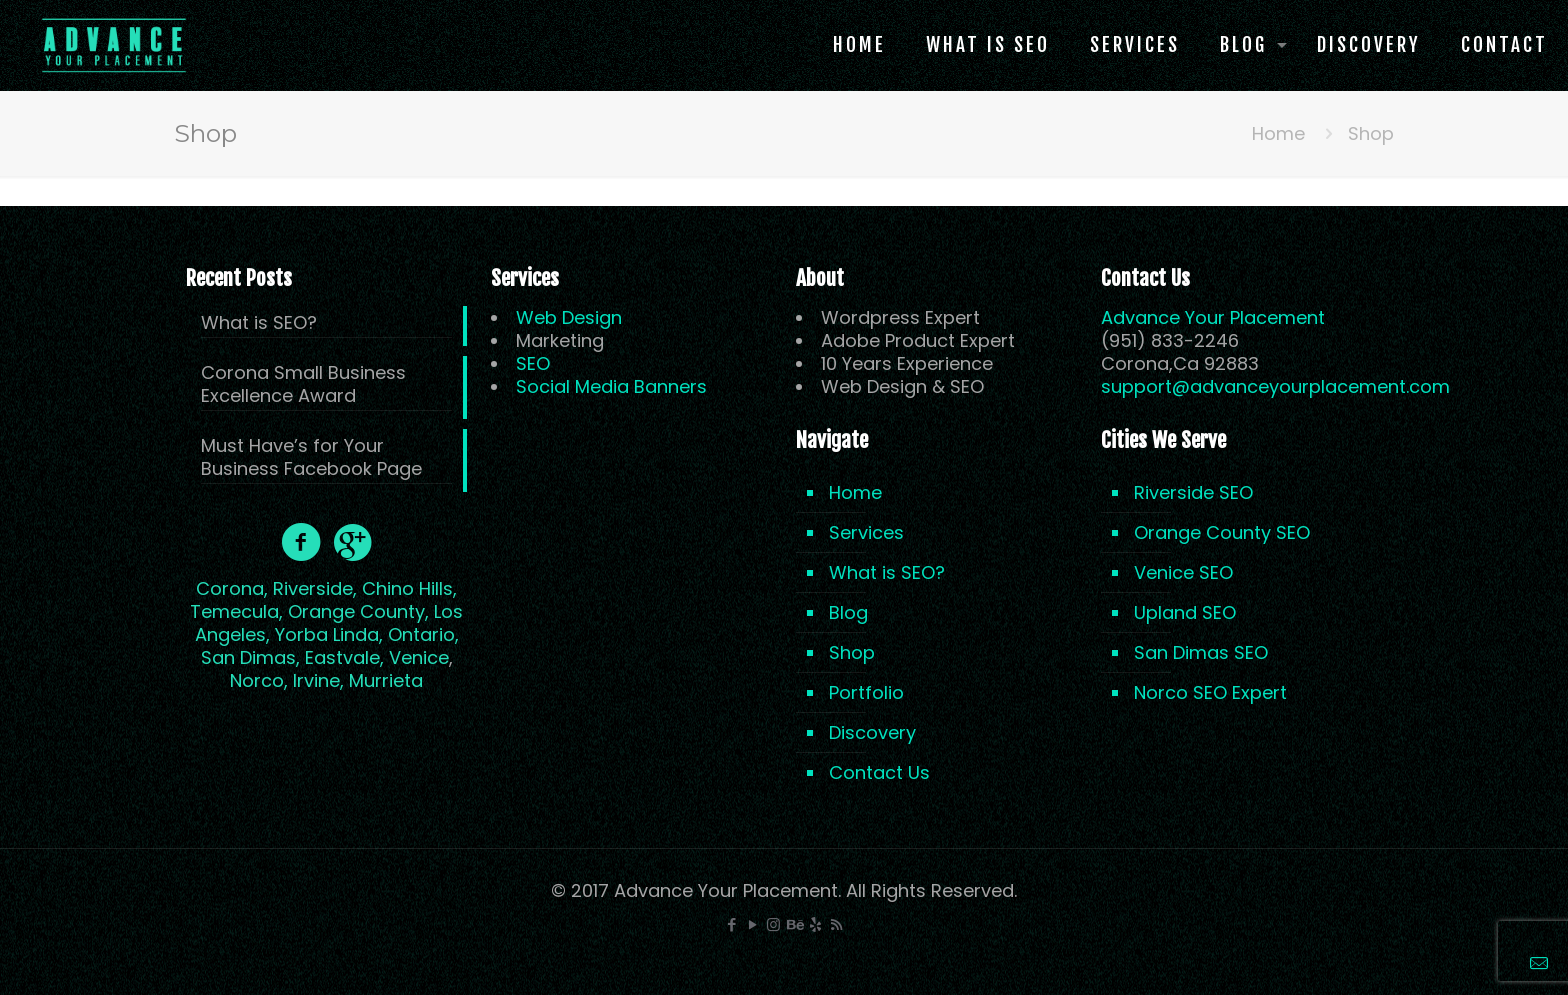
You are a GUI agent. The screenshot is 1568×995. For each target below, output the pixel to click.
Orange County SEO (1222, 532)
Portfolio (866, 692)
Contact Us (879, 772)
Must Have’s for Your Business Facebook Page (311, 457)
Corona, (232, 588)
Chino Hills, (409, 588)
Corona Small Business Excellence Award (303, 384)
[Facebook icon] (731, 924)
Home (1278, 133)
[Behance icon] (794, 924)
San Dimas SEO (1201, 652)
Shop (852, 652)
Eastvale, (344, 657)
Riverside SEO (1193, 492)
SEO (533, 363)
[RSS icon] (836, 924)
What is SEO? (259, 323)
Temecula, (236, 611)
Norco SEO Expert (1210, 692)
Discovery (872, 732)
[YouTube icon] (752, 924)
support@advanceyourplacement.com (1275, 386)
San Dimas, (250, 657)
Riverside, (315, 588)
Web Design (569, 317)
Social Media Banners (611, 386)
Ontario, (423, 634)
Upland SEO (1185, 612)
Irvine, (318, 680)
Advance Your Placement (1213, 317)
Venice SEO (1183, 572)
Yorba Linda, (329, 634)
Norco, (259, 680)
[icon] (815, 924)
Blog (848, 612)
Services (866, 532)
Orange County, (358, 611)
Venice (419, 657)
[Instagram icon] (773, 924)
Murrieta (386, 680)
